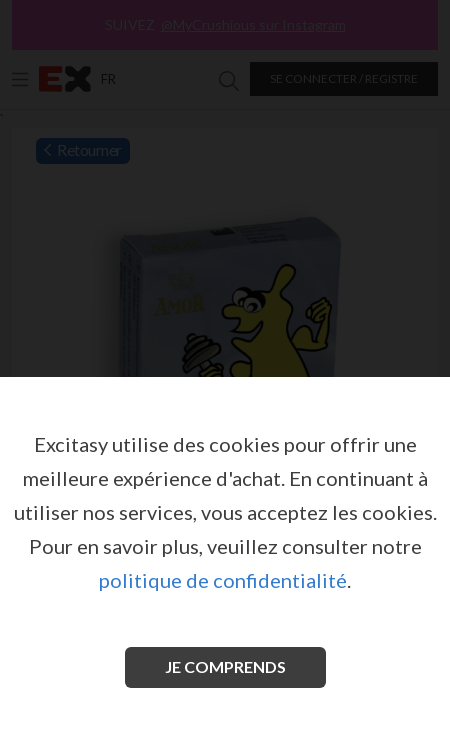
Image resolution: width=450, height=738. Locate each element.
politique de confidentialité (223, 580)
